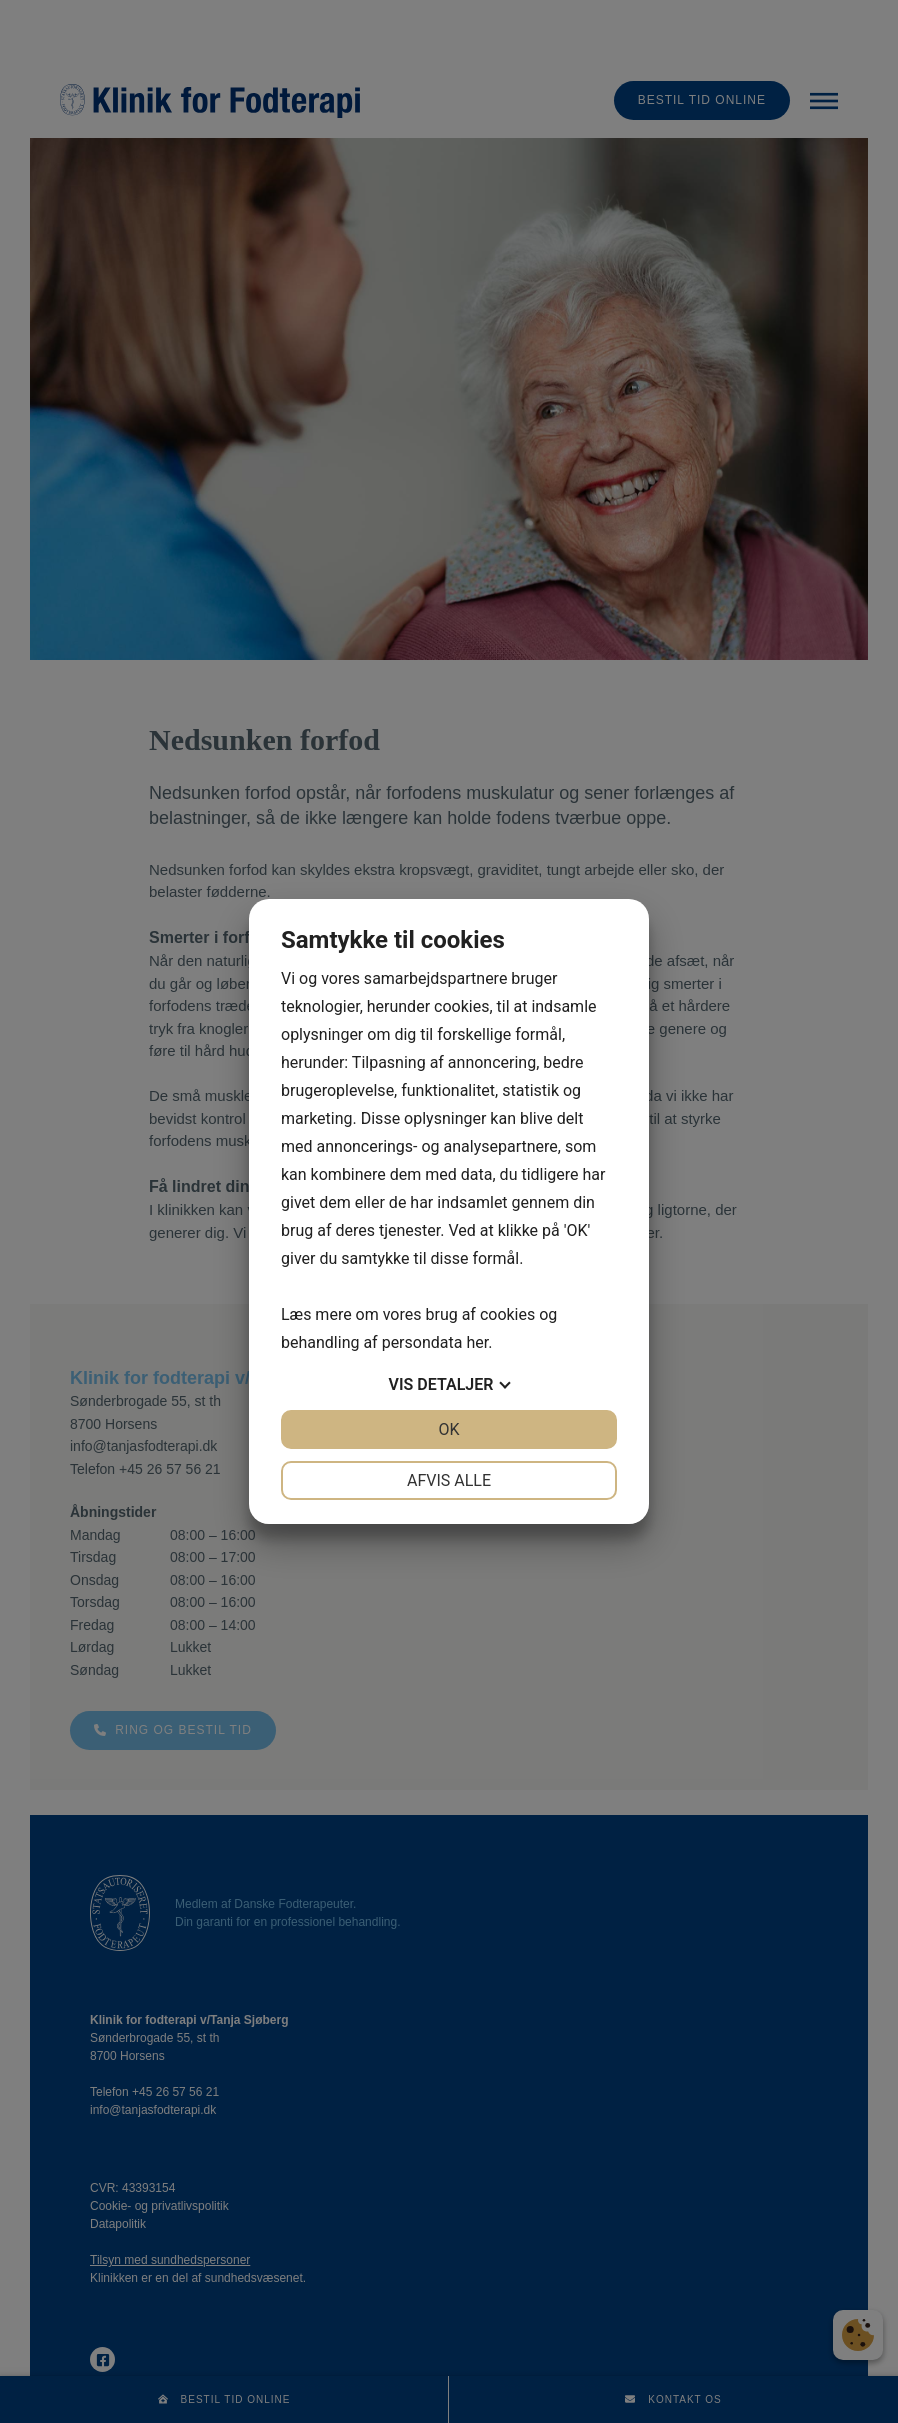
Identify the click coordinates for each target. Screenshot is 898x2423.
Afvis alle (449, 1480)
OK (448, 1429)
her (477, 1342)
